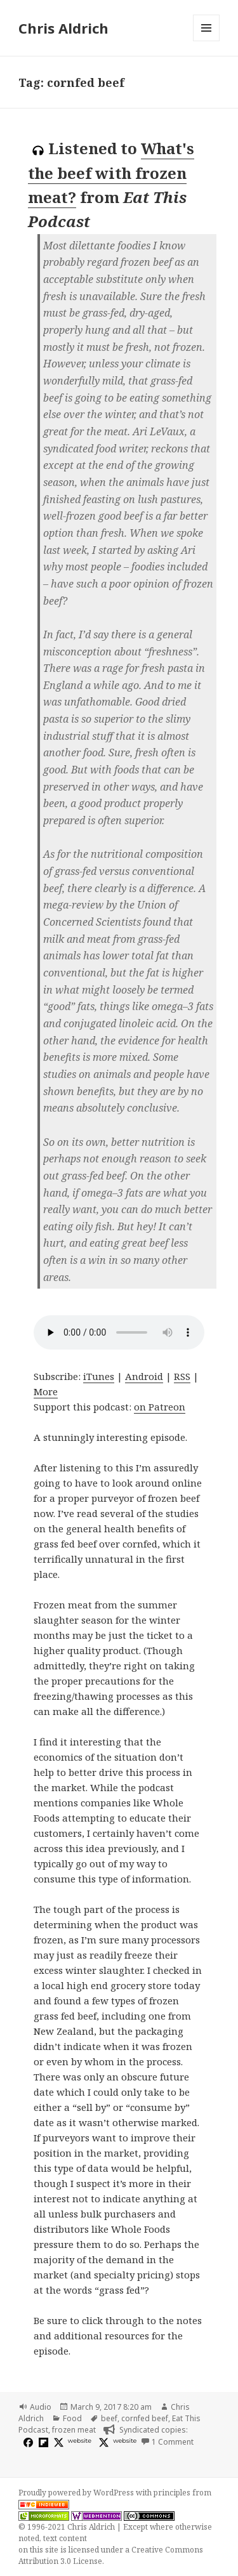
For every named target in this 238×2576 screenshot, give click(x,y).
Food (72, 2418)
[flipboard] (41, 2442)
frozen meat (74, 2429)
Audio (40, 2407)
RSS (182, 1376)
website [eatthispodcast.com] (79, 2440)
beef (109, 2418)
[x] (57, 2442)
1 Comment (173, 2441)
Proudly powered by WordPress (77, 2492)
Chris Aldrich (63, 27)
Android (144, 1376)
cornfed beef (144, 2418)
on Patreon (159, 1406)
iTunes (98, 1376)
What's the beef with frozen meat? (111, 172)
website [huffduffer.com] (124, 2440)
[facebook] (26, 2442)
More (46, 1391)
